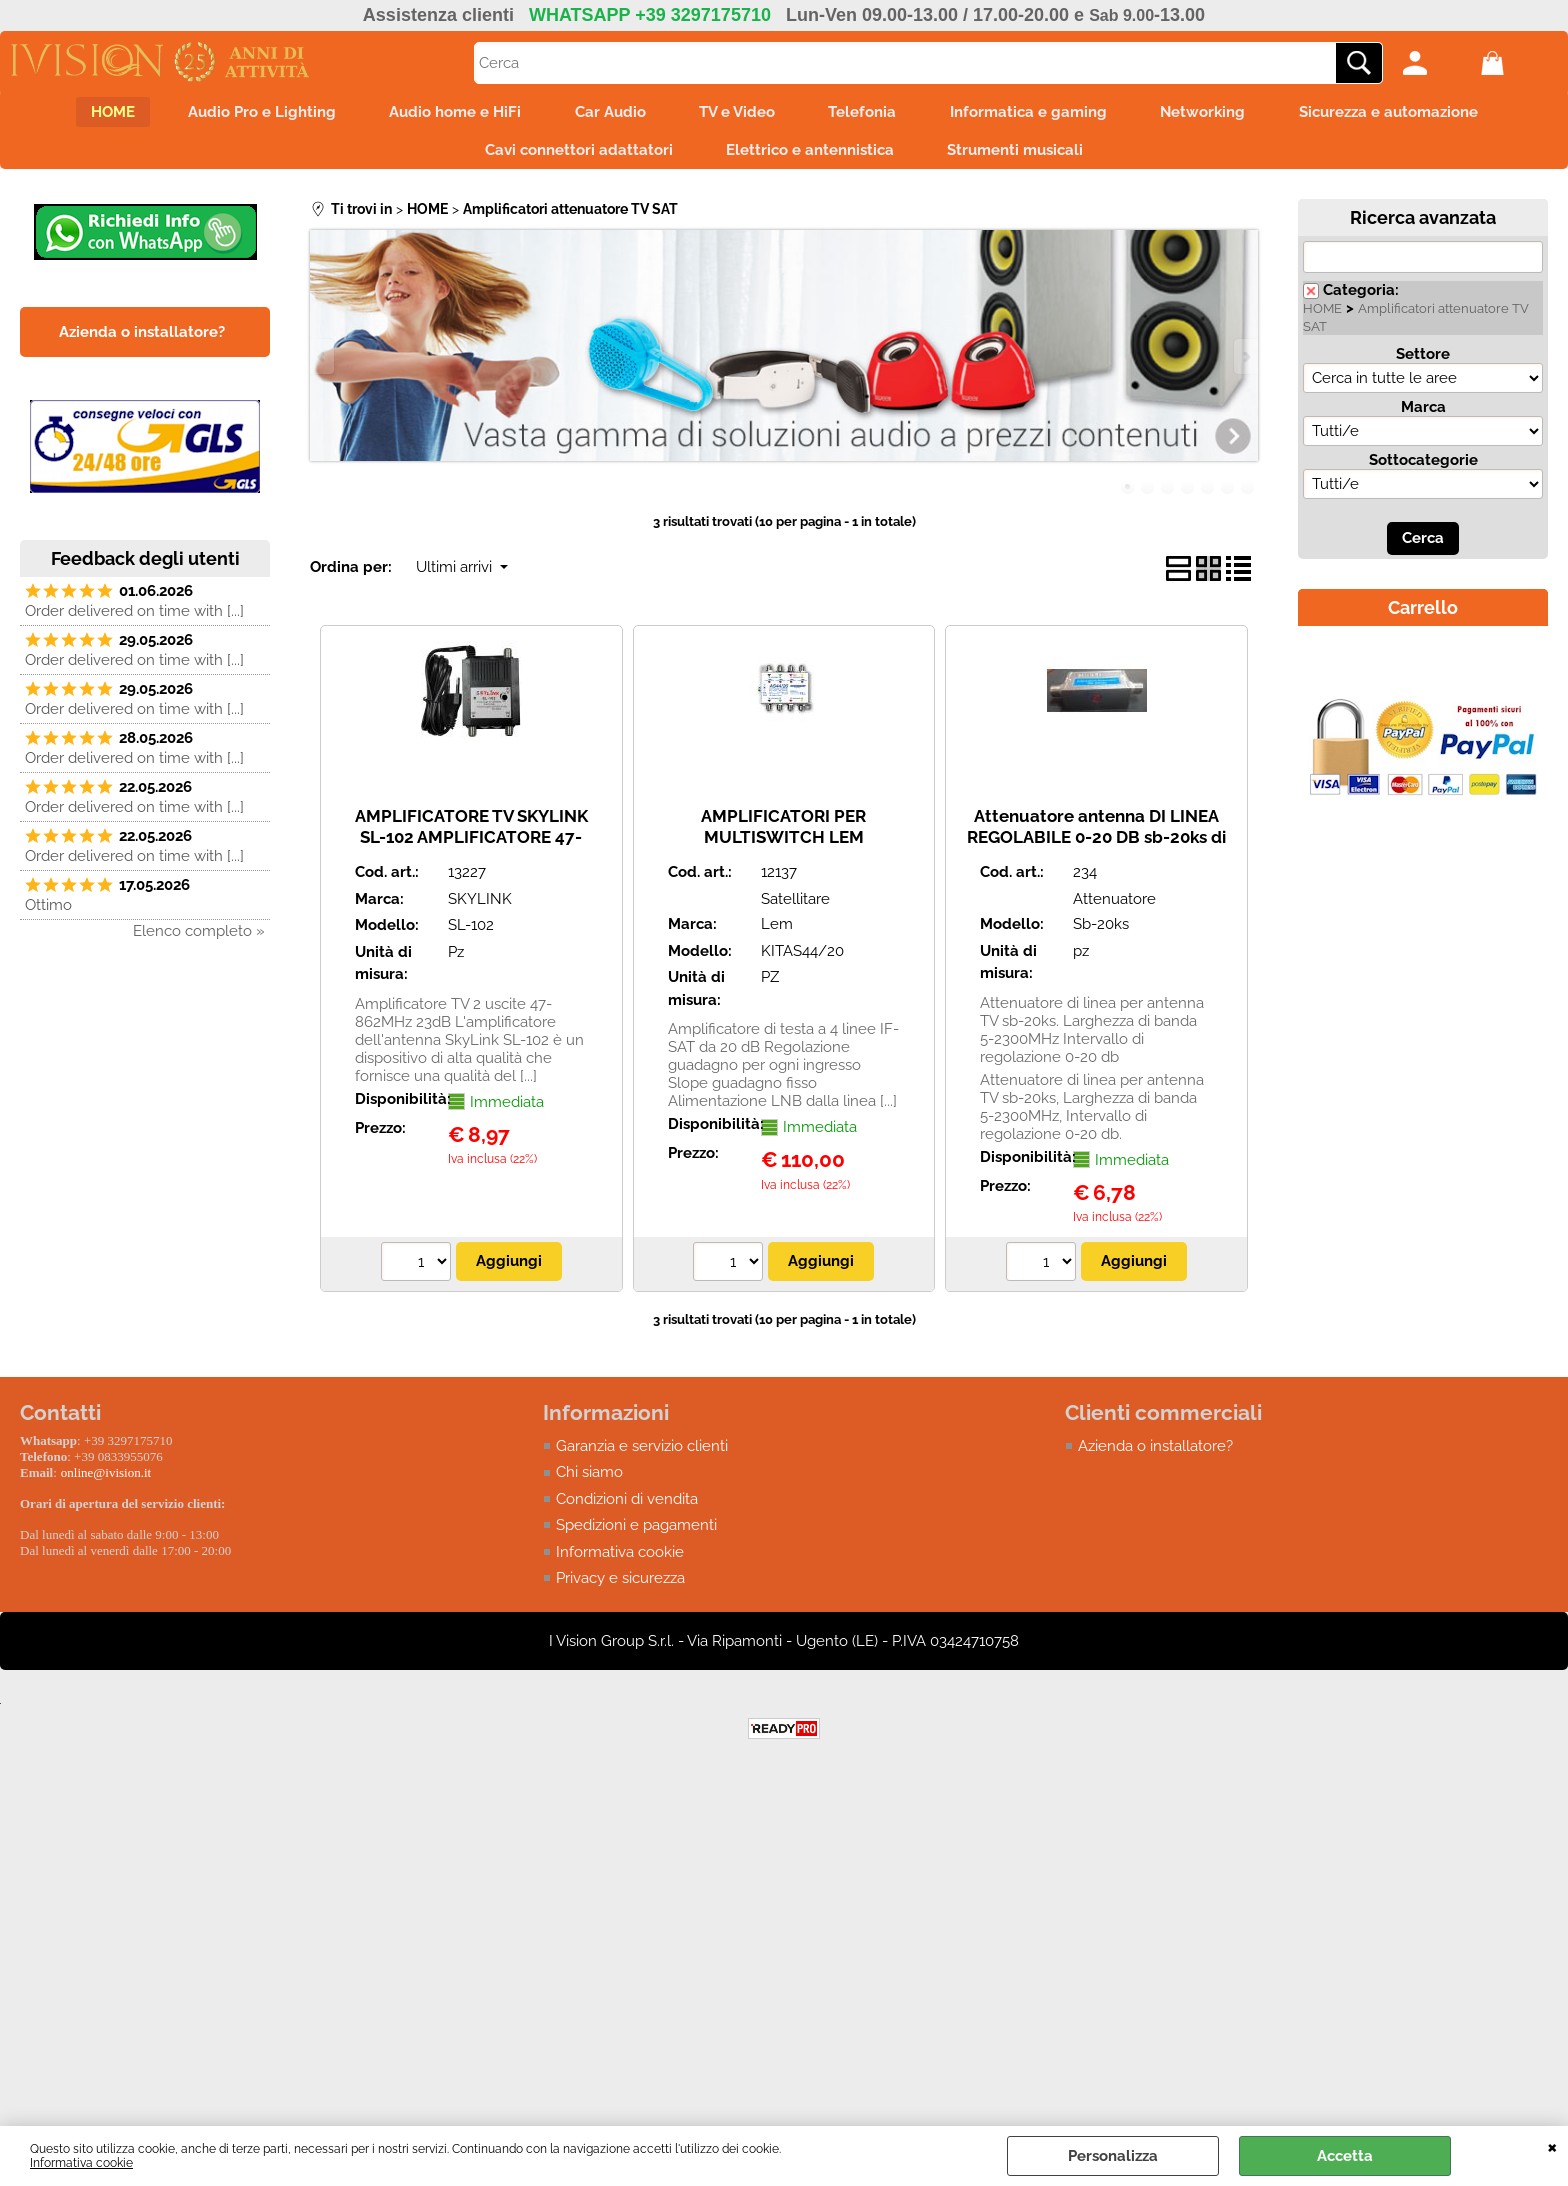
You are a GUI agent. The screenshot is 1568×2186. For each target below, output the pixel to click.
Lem (777, 933)
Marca (1423, 416)
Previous (323, 365)
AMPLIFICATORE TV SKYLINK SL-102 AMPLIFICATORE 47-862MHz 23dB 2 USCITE (471, 845)
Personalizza (1113, 2156)
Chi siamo (589, 1481)
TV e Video (737, 114)
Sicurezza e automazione (1414, 114)
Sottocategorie (1423, 469)
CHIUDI (1552, 2146)
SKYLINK (480, 908)
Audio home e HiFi (442, 114)
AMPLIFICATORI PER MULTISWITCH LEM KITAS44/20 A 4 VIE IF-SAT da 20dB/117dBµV (784, 856)
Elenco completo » (199, 940)
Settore (1423, 363)
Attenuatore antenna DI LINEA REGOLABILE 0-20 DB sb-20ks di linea (1096, 845)
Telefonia (869, 114)
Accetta (1345, 2156)
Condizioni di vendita (627, 1508)
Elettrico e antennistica (810, 156)
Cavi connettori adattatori (572, 156)
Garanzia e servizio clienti (642, 1455)
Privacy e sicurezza (620, 1587)
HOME (86, 114)
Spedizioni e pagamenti (636, 1534)
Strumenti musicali (1022, 156)
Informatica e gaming (1041, 114)
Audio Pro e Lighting (242, 114)
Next (1245, 365)
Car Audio (603, 114)
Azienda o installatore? (1155, 1455)
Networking (1222, 114)
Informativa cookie (81, 2163)
